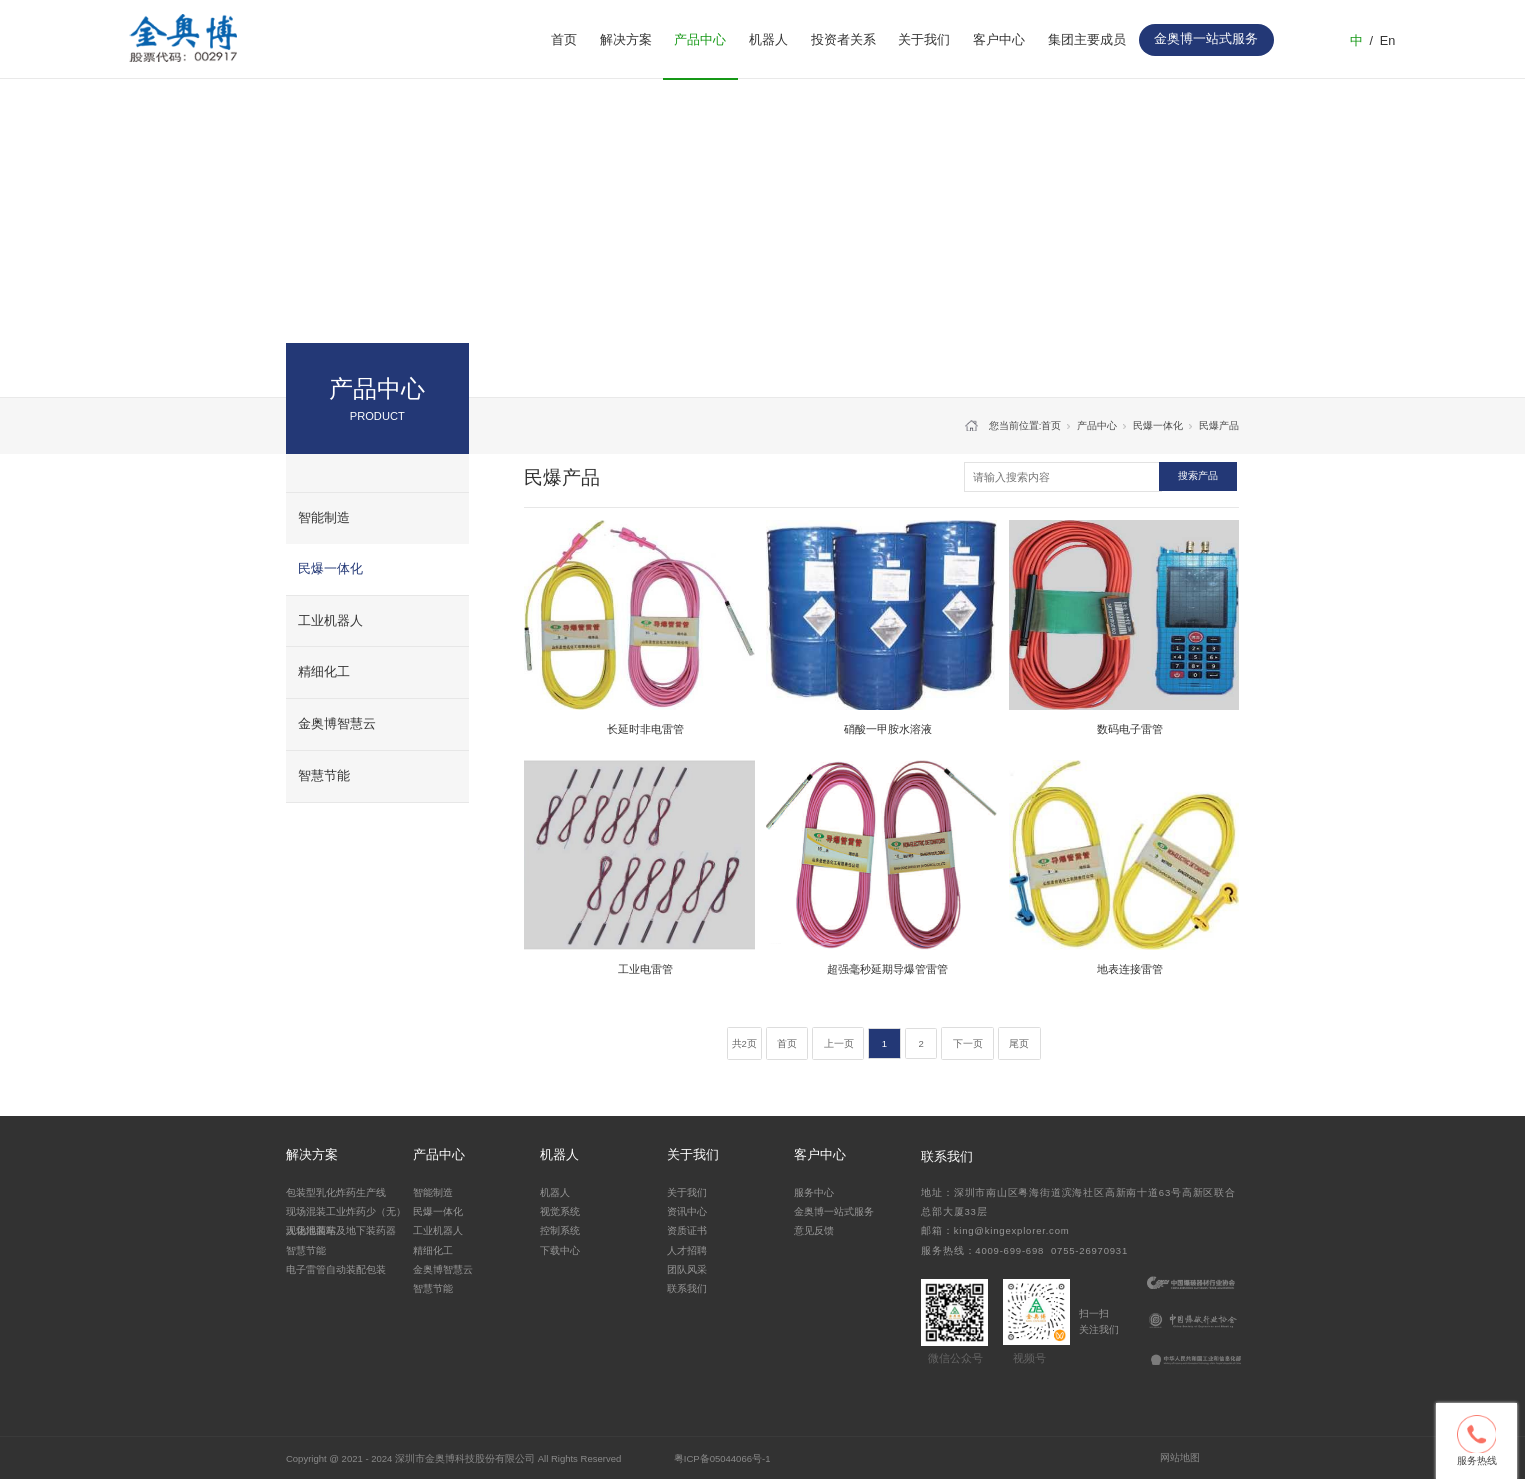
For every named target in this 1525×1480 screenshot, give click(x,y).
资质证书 (687, 1230)
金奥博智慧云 (337, 724)
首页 (564, 40)
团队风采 (687, 1269)
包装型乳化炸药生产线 (336, 1192)
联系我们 (687, 1288)
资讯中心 (687, 1211)
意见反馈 (814, 1230)
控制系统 (560, 1230)
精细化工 (324, 672)
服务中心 (814, 1192)
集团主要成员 (1087, 40)
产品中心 (700, 40)
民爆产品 (1219, 425)
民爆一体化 (330, 569)
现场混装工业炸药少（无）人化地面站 (346, 1220)
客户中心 (999, 40)
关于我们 (924, 40)
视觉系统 (560, 1211)
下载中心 (560, 1250)
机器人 (768, 40)
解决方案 (626, 40)
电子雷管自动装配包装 (336, 1269)
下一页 (968, 1043)
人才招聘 (687, 1250)
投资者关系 (843, 40)
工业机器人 (330, 621)
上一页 (839, 1043)
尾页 (1019, 1043)
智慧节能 (324, 776)
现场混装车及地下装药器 (341, 1230)
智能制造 (324, 518)
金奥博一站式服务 (834, 1211)
